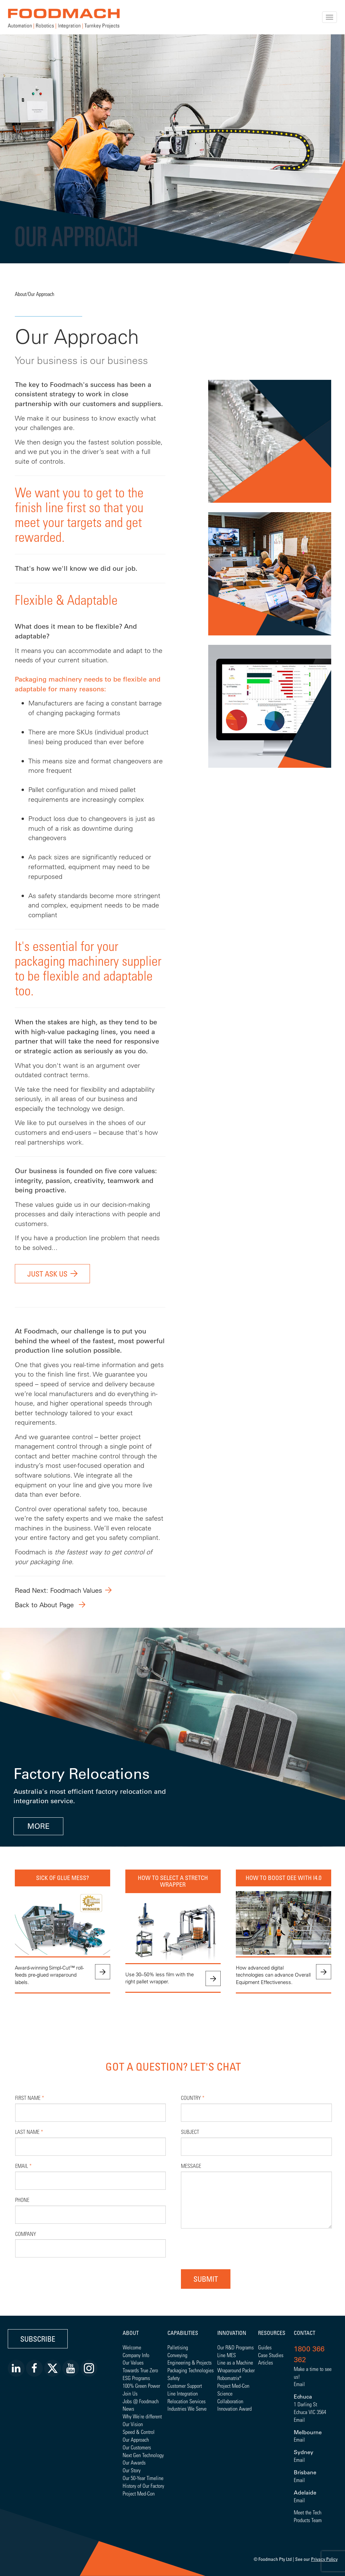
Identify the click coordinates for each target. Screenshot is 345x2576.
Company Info (136, 2355)
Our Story (131, 2470)
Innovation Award (234, 2408)
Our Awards (134, 2462)
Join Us (130, 2393)
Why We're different (142, 2416)
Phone (22, 2200)
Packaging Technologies (190, 2370)
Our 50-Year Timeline (143, 2478)
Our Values (133, 2362)
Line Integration (182, 2393)
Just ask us (47, 1273)
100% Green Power (141, 2385)
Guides (265, 2347)
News (128, 2408)
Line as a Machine (235, 2362)
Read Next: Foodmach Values (58, 1590)
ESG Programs (136, 2378)
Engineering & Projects (189, 2362)
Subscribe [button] (37, 2338)
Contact (304, 2333)
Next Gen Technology (143, 2455)
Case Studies (270, 2355)
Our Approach (41, 294)
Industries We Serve (187, 2408)
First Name (29, 2097)
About (20, 294)
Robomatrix (228, 2378)
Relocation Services (186, 2401)
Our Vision (133, 2424)
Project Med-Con (139, 2493)
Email (23, 2165)
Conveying (177, 2355)
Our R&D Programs (235, 2347)
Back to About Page (45, 1604)
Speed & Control (139, 2432)
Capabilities (182, 2333)
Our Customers (137, 2447)
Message (191, 2165)
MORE (38, 1826)
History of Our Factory (143, 2485)
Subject (190, 2131)
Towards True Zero (140, 2370)
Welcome (132, 2347)
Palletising (177, 2347)
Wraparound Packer (236, 2370)
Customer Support (184, 2385)
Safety (173, 2378)
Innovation (231, 2333)
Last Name (29, 2131)
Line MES (226, 2355)
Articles (265, 2362)
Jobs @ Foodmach (141, 2401)
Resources (271, 2333)
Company (25, 2234)
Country (193, 2097)
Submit (205, 2278)
